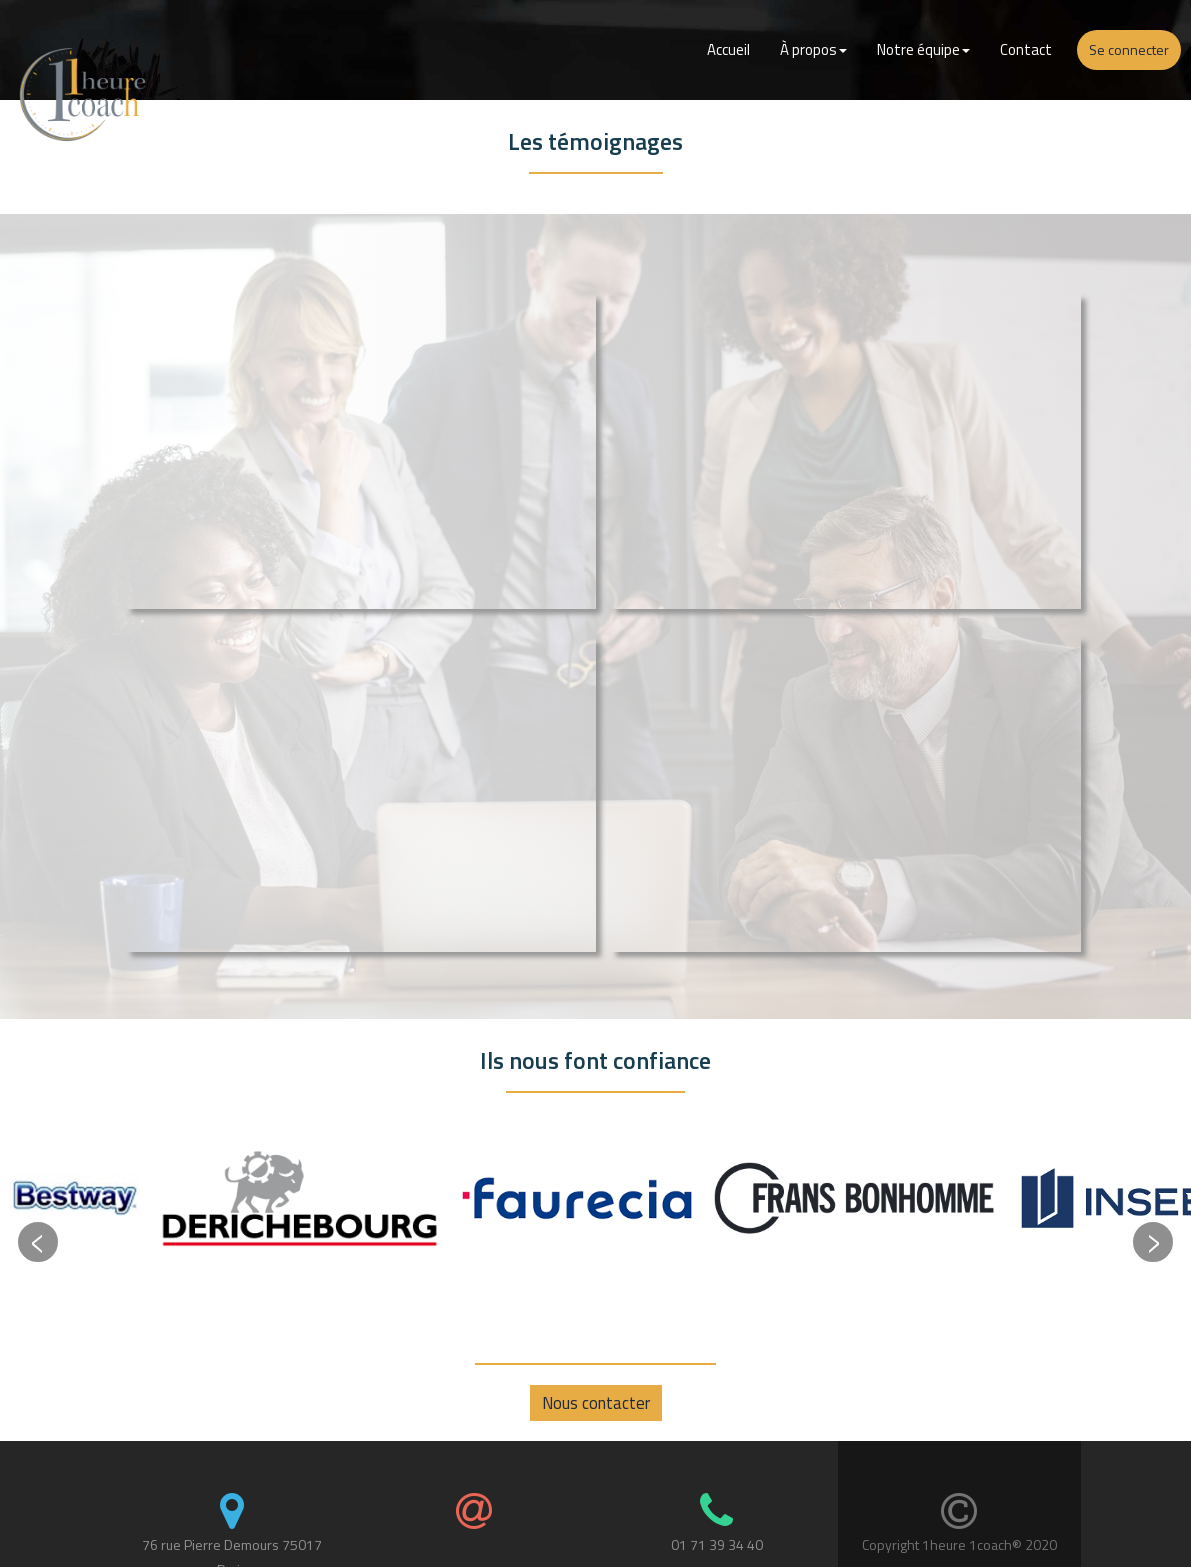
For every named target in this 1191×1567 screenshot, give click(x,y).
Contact (1026, 49)
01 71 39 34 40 (717, 1544)
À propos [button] (813, 49)
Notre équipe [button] (923, 49)
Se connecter (1129, 49)
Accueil (728, 49)
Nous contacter (596, 1403)
